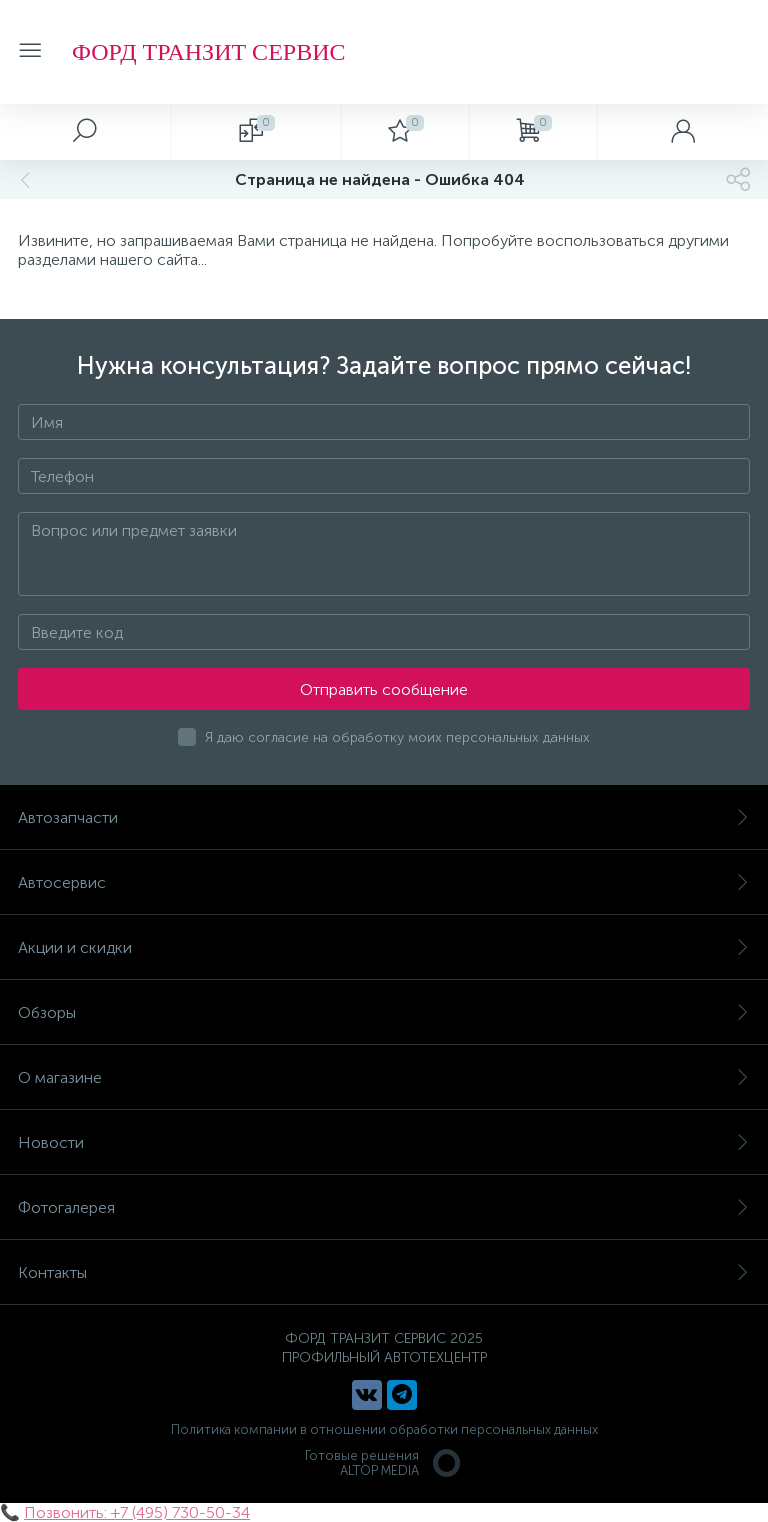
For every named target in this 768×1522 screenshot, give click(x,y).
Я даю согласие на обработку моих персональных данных (397, 737)
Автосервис (384, 882)
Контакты (384, 1272)
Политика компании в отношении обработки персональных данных (384, 1429)
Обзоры (384, 1012)
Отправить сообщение (384, 689)
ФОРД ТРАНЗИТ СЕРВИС (208, 52)
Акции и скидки (384, 947)
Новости (384, 1142)
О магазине (384, 1077)
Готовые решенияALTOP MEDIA (384, 1463)
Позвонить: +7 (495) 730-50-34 (137, 1512)
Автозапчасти (384, 817)
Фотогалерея (384, 1207)
